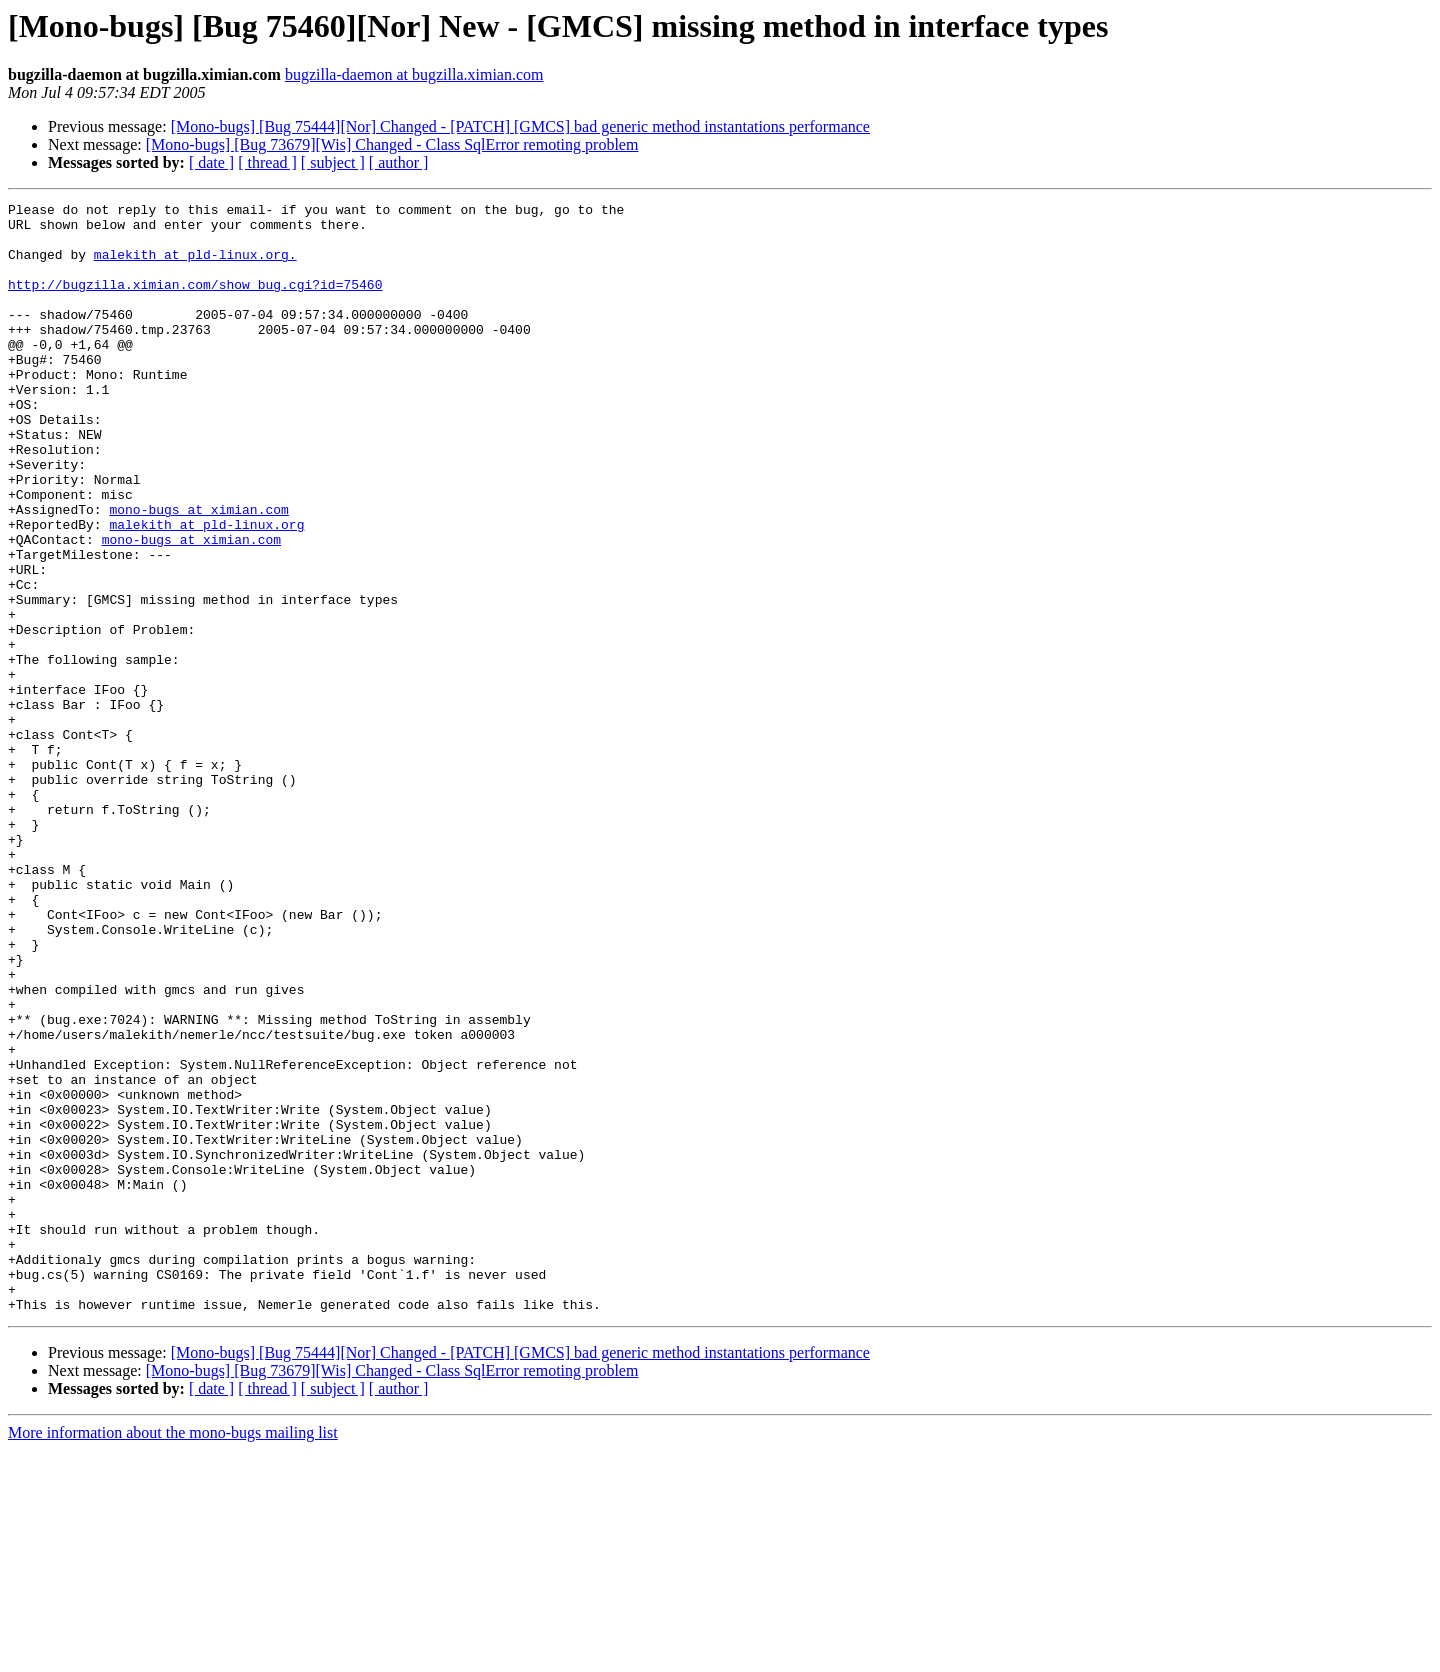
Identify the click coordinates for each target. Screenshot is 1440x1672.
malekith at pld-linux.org (206, 590)
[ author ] (399, 162)
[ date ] (211, 162)
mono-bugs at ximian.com (198, 572)
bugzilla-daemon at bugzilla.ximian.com (414, 74)
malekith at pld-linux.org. (195, 266)
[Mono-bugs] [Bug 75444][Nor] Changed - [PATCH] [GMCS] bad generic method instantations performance (520, 126)
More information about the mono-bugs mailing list (173, 1654)
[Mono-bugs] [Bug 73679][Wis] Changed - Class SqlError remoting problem (392, 144)
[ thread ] (267, 162)
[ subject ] (333, 162)
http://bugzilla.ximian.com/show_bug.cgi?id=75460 (195, 302)
